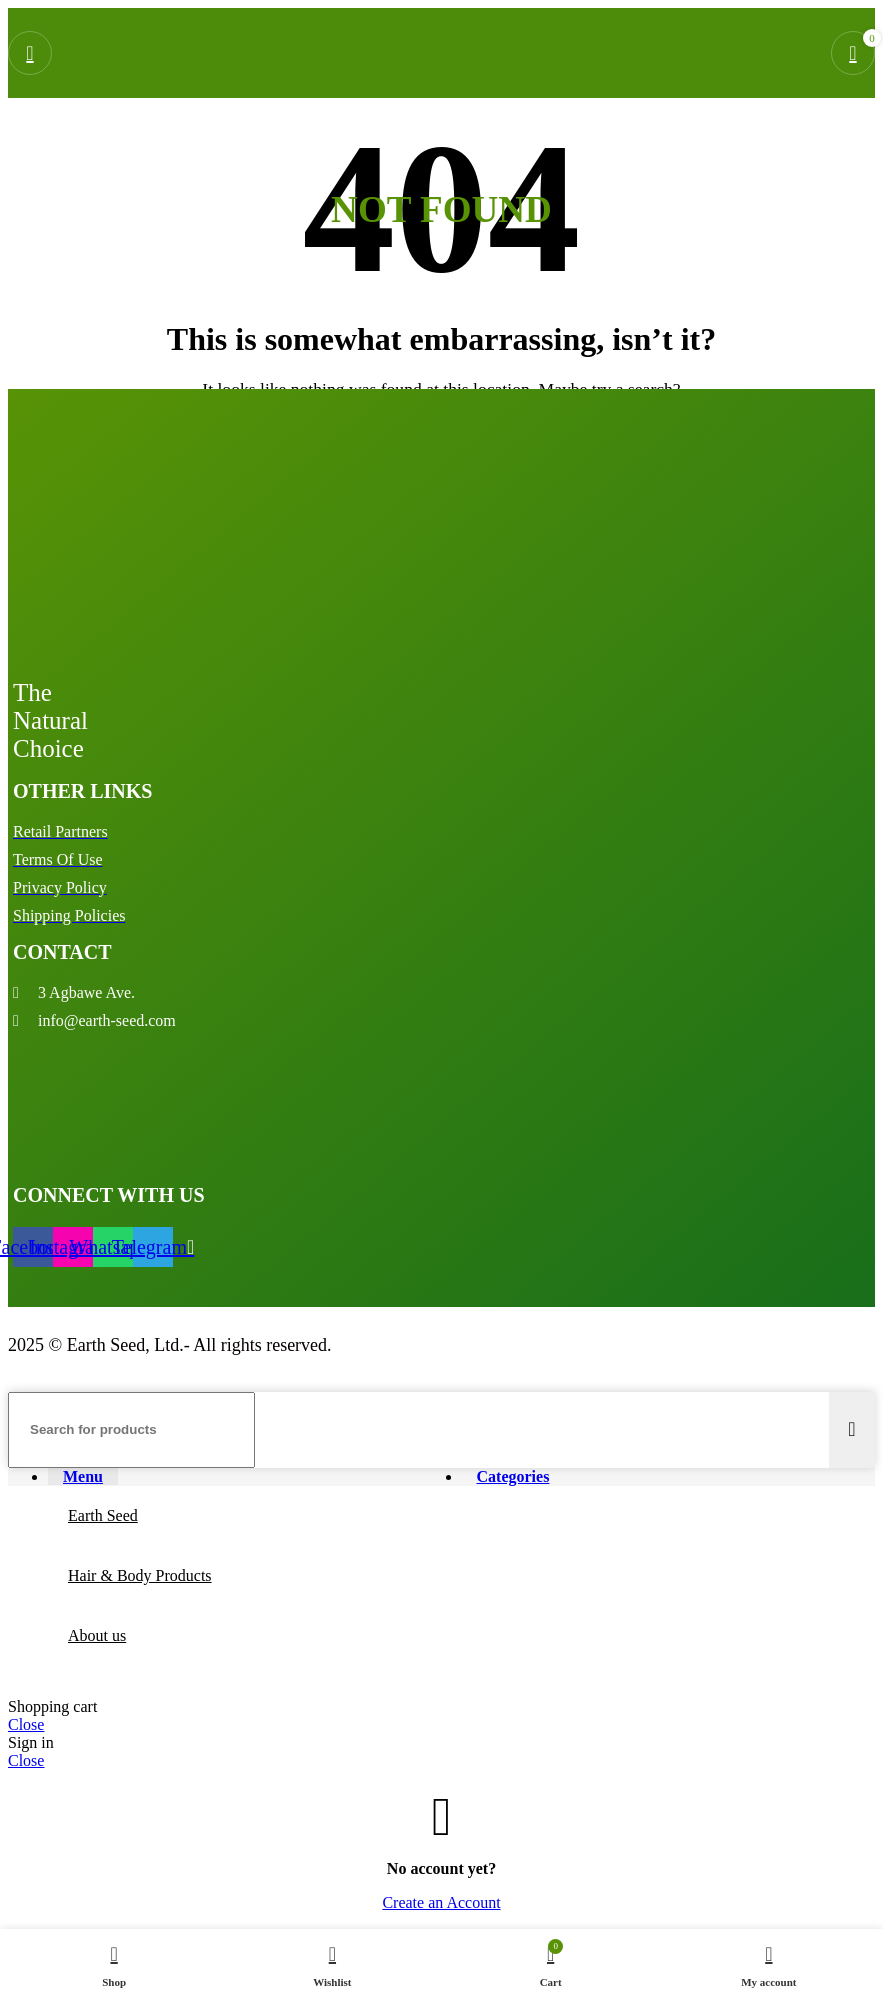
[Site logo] (429, 102)
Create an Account (441, 1902)
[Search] (131, 1430)
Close (26, 1724)
